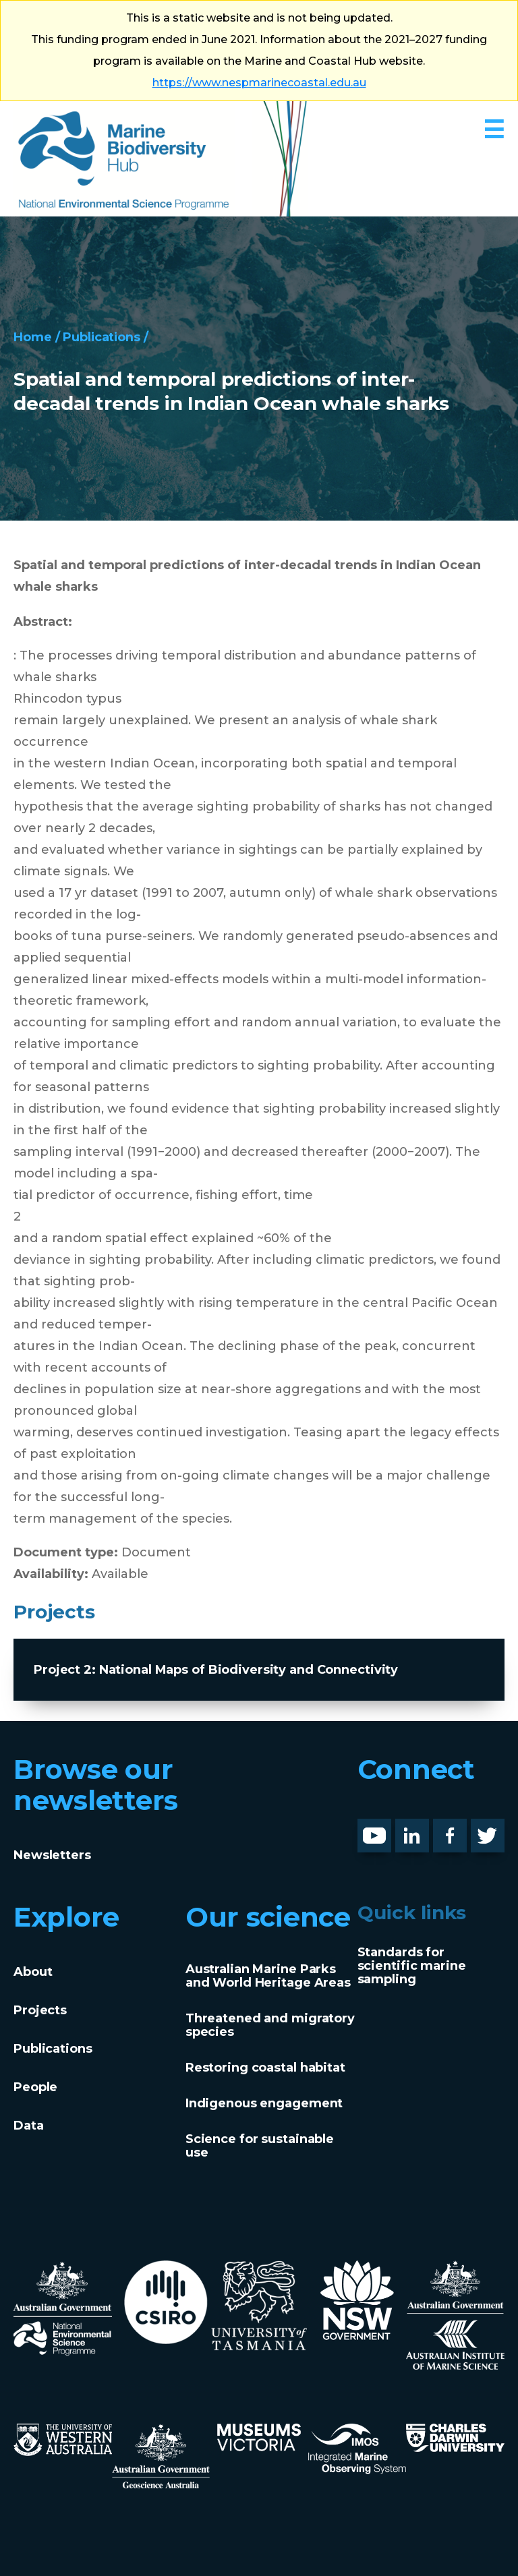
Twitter (493, 1829)
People (35, 2087)
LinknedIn (426, 1829)
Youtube (384, 1829)
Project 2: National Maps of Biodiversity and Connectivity (216, 1669)
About (32, 1971)
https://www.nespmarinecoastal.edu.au (259, 82)
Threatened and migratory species (270, 2025)
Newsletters (52, 1855)
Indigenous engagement (264, 2103)
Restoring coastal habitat (265, 2067)
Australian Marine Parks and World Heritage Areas (268, 1976)
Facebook (464, 1829)
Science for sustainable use (259, 2146)
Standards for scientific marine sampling (411, 1966)
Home (32, 337)
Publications (102, 337)
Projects (40, 2010)
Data (28, 2125)
